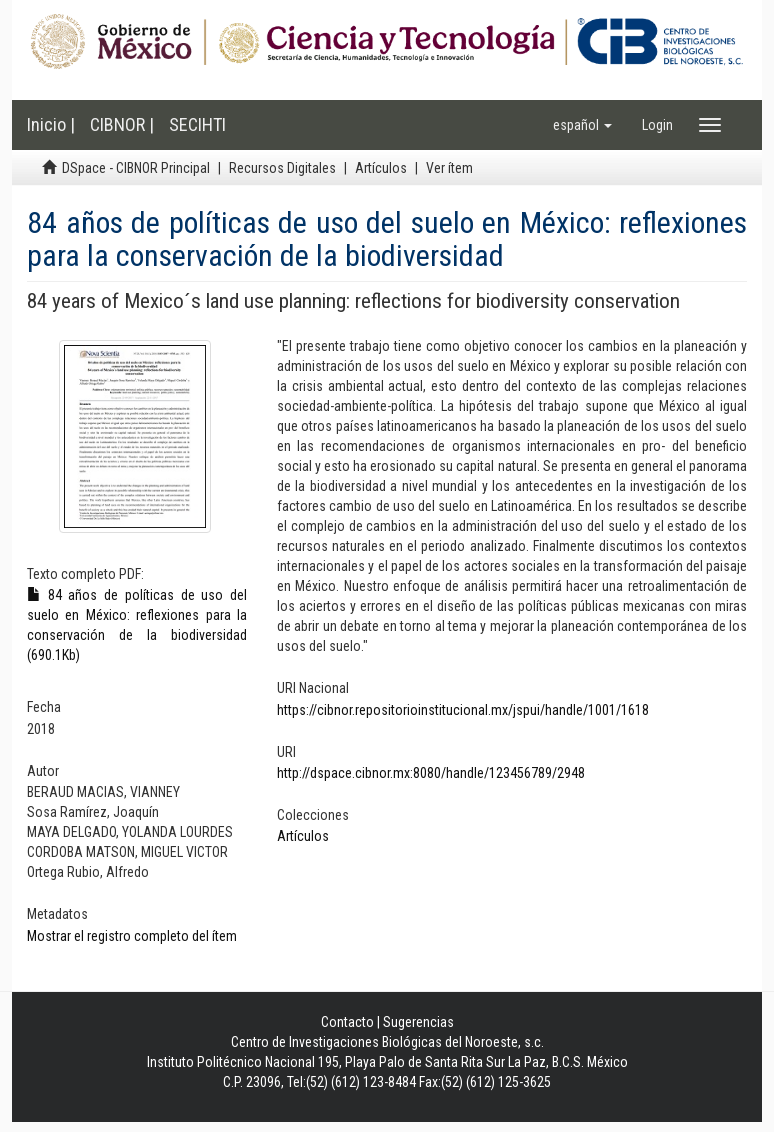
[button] (582, 125)
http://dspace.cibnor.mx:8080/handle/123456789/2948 (431, 773)
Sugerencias (418, 1022)
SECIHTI (197, 124)
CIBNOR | (122, 124)
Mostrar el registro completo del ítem (132, 936)
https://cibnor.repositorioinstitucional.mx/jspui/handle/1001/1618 (463, 710)
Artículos (381, 168)
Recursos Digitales (282, 168)
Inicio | (51, 124)
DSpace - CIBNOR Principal (136, 168)
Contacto (347, 1022)
